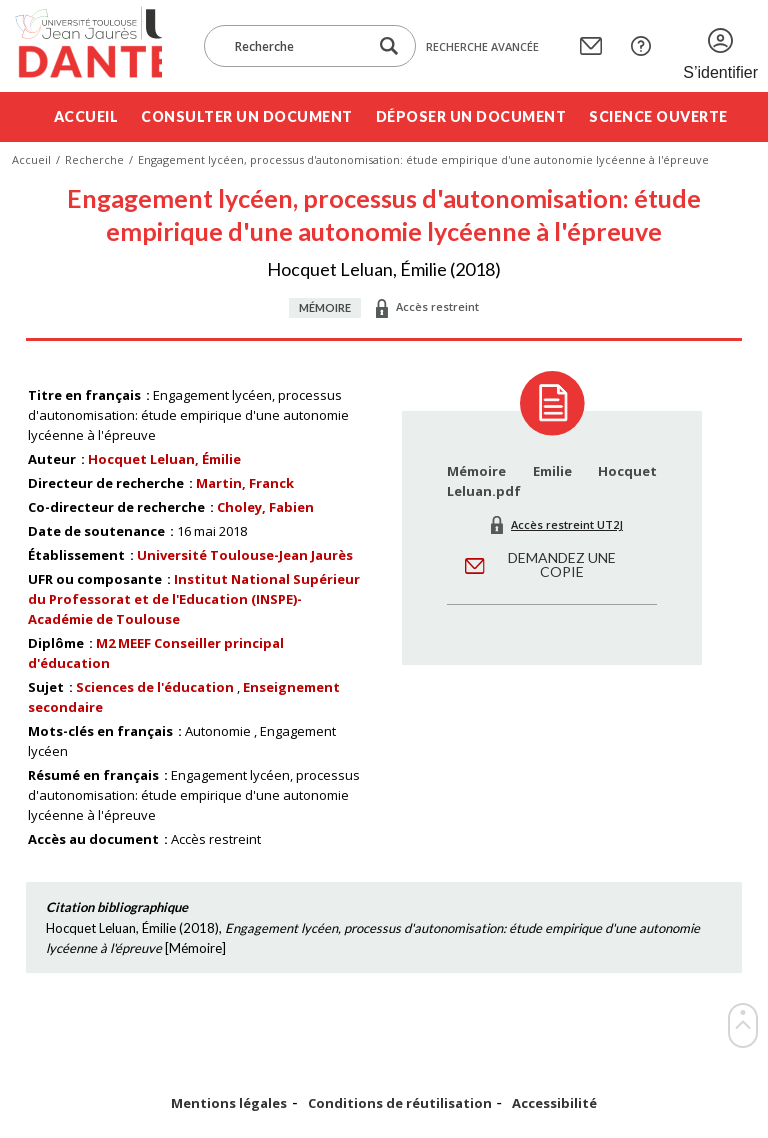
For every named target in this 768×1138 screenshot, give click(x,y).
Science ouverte (658, 116)
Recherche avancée (482, 46)
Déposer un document (471, 116)
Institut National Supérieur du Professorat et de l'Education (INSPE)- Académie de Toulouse (194, 599)
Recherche (94, 159)
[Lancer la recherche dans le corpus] (389, 46)
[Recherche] (296, 46)
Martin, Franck (245, 483)
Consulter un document (247, 116)
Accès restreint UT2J (567, 524)
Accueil (86, 116)
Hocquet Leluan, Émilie (164, 459)
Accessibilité (554, 1103)
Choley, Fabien (265, 507)
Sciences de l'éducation (155, 687)
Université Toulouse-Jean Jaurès (245, 555)
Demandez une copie (562, 564)
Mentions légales (229, 1103)
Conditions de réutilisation (400, 1103)
